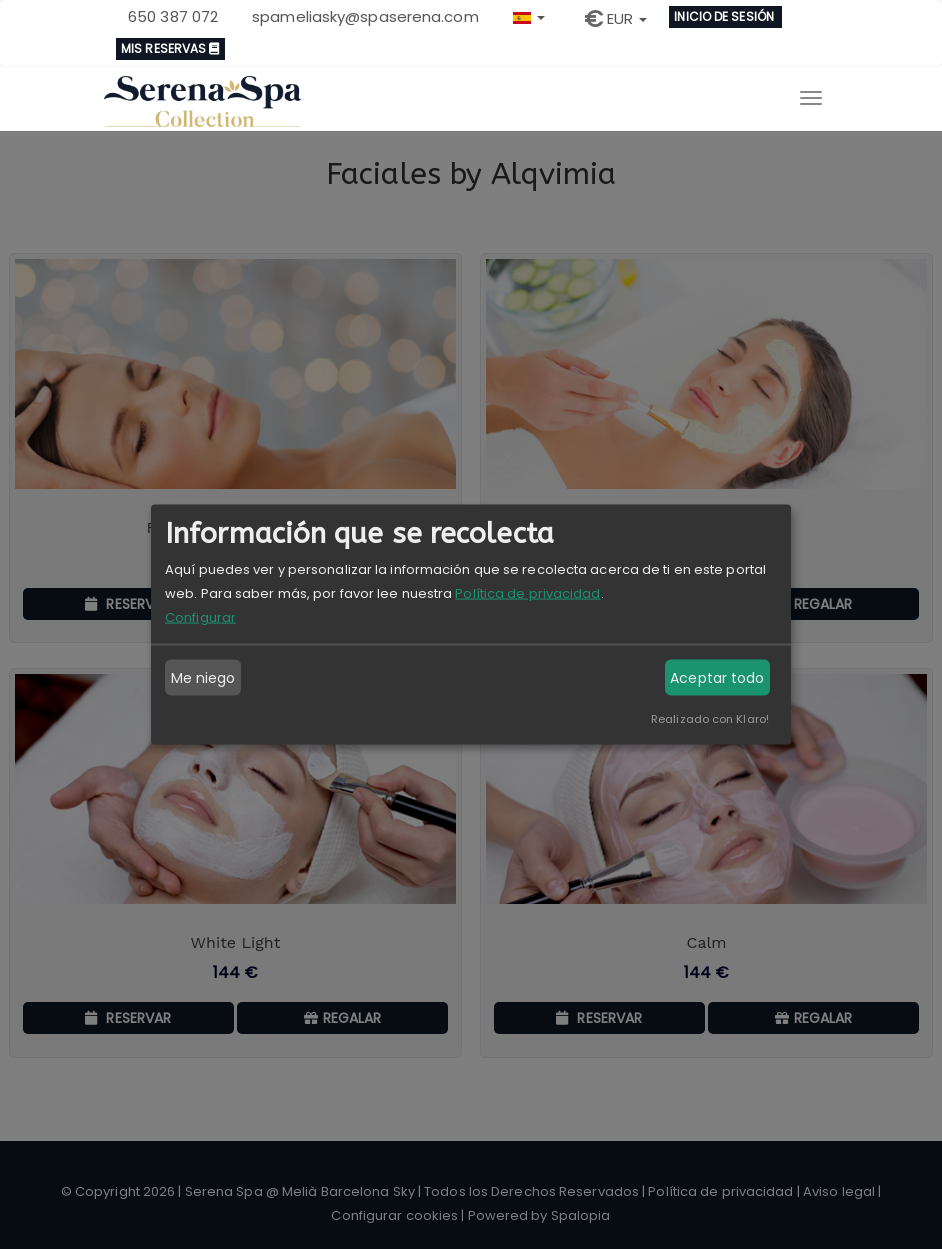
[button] (529, 15)
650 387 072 (173, 16)
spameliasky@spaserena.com (365, 16)
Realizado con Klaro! (710, 719)
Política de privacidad (527, 593)
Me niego (203, 678)
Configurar (200, 617)
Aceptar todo (717, 678)
